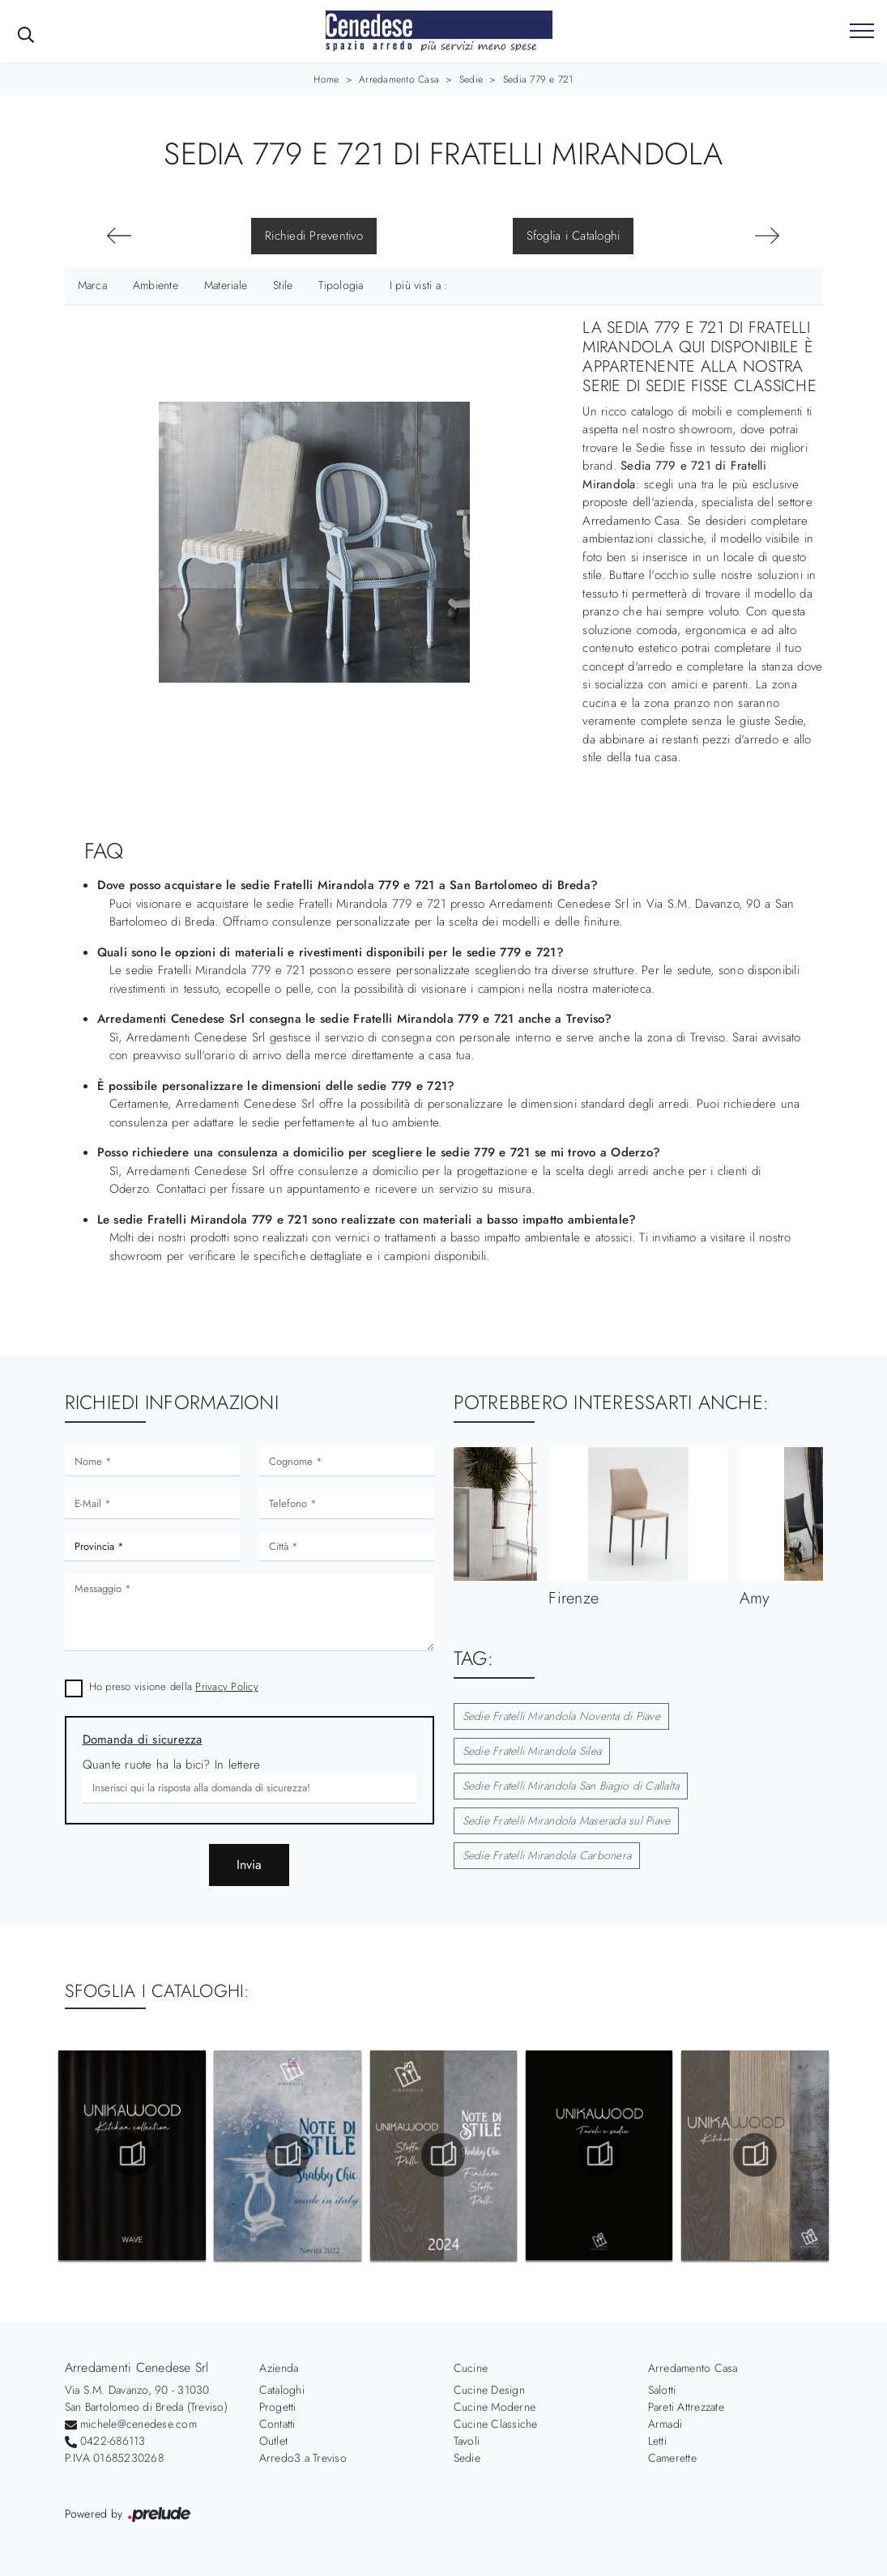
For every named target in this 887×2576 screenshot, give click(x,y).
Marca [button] (92, 285)
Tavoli (467, 2441)
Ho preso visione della (173, 1686)
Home (326, 79)
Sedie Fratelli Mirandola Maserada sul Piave (567, 1820)
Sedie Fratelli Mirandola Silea (532, 1751)
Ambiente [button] (155, 285)
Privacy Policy (226, 1686)
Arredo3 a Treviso (303, 2458)
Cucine (471, 2368)
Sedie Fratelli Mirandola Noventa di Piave (561, 1716)
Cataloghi (282, 2390)
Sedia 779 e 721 (538, 79)
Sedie (471, 79)
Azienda (279, 2368)
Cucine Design (489, 2390)
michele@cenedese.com (138, 2424)
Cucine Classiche (496, 2424)
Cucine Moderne (495, 2407)
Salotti (662, 2390)
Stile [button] (282, 285)
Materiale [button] (225, 285)
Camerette (672, 2458)
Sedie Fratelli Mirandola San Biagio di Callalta (571, 1786)
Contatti (277, 2424)
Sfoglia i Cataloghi (573, 236)
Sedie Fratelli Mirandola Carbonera (547, 1855)
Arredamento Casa (399, 79)
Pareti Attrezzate (686, 2407)
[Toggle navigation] (862, 31)
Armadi (665, 2424)
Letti (657, 2441)
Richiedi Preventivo (314, 236)
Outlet (273, 2441)
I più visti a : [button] (419, 285)
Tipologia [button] (340, 285)
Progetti (277, 2407)
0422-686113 (113, 2441)
